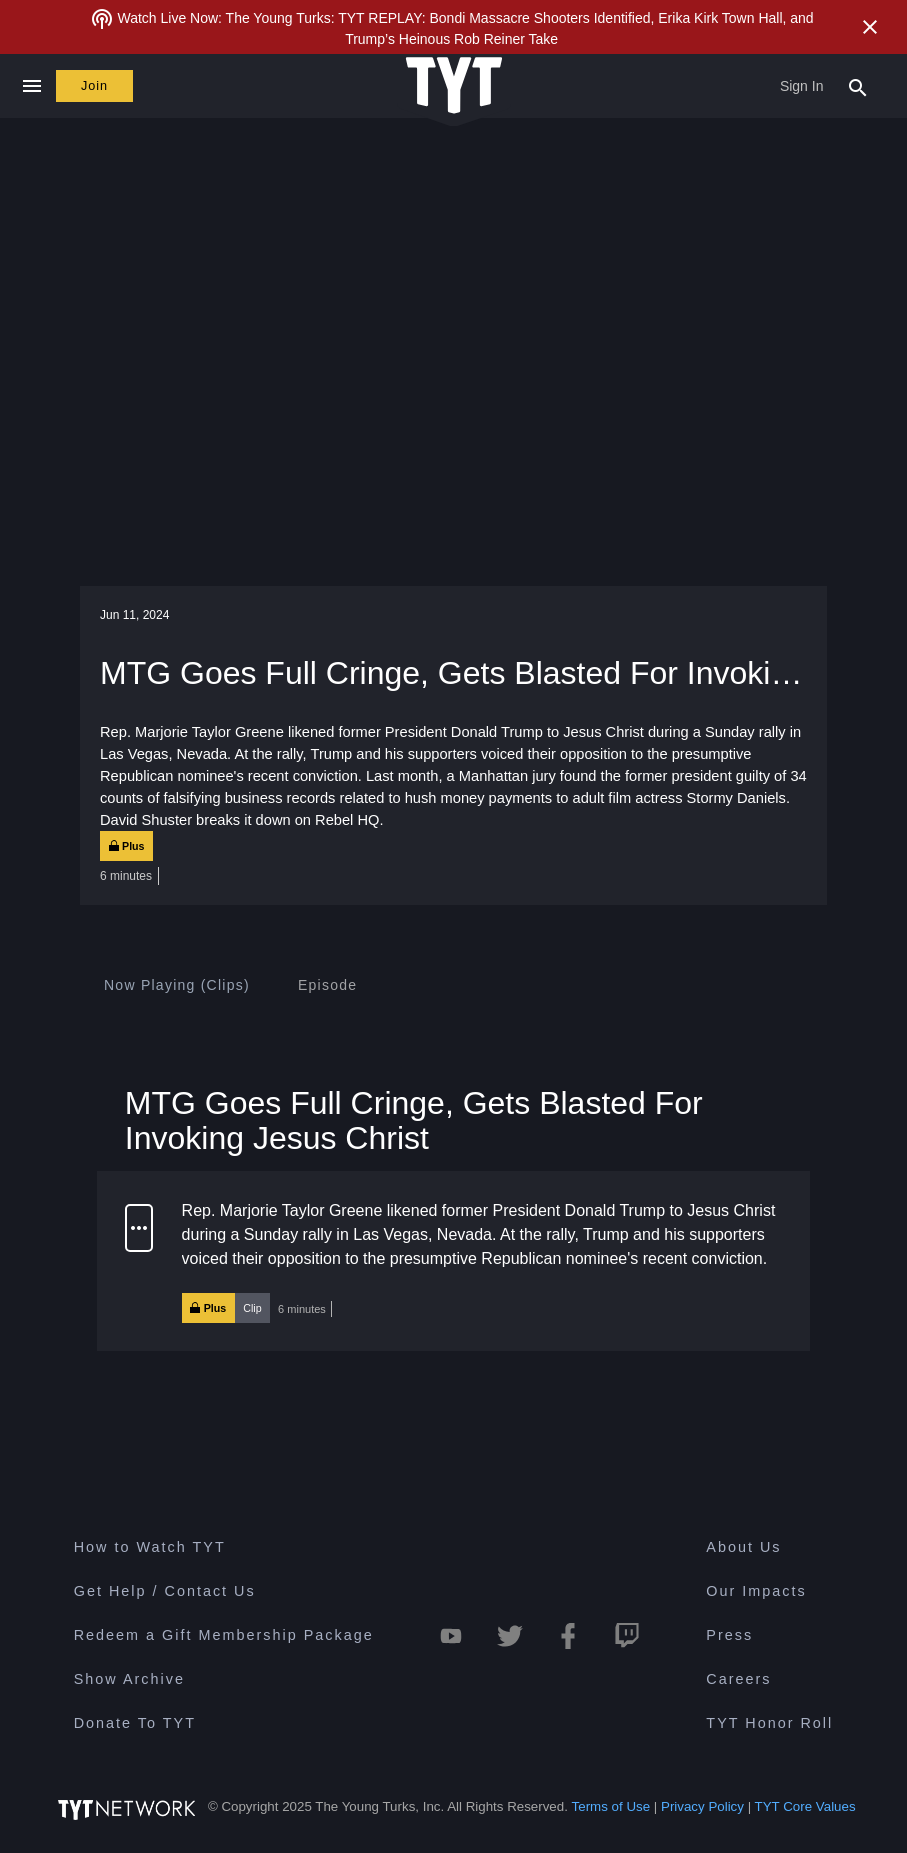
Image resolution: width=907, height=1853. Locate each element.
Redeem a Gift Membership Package (224, 1635)
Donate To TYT (135, 1723)
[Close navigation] (31, 86)
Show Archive (129, 1679)
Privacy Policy (702, 1806)
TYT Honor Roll (769, 1723)
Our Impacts (756, 1591)
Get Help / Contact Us (165, 1591)
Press (729, 1635)
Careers (738, 1679)
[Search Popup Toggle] (858, 86)
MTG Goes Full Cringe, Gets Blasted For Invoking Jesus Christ (414, 1120)
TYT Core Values (805, 1806)
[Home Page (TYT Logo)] (454, 86)
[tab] (177, 985)
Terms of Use (611, 1806)
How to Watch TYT (150, 1547)
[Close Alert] (870, 27)
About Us (743, 1547)
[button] (453, 1261)
